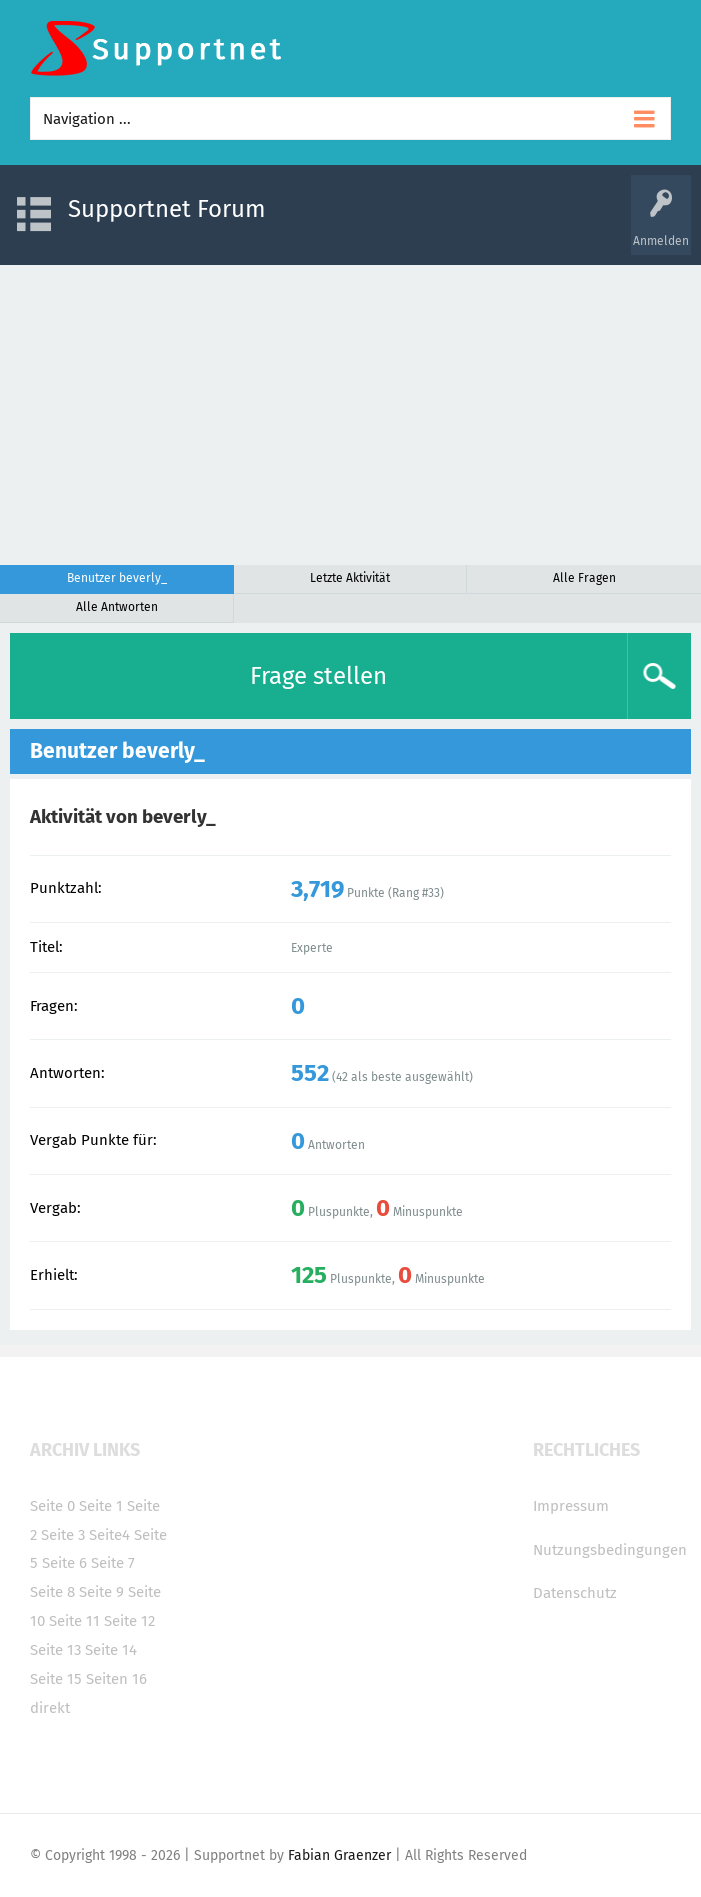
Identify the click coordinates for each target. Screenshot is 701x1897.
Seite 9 (101, 1592)
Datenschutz (575, 1593)
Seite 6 (64, 1563)
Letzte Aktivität (350, 578)
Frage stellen (318, 676)
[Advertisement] (350, 415)
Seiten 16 (116, 1679)
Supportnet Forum (167, 209)
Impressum (571, 1506)
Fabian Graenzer (339, 1855)
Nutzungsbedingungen (610, 1550)
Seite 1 (101, 1506)
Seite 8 (52, 1592)
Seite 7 (113, 1563)
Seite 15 (56, 1679)
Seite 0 (52, 1506)
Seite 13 (55, 1650)
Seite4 (109, 1535)
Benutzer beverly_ (117, 578)
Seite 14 (111, 1650)
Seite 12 (129, 1621)
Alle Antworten (117, 607)
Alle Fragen (584, 578)
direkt (50, 1708)
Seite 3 (63, 1535)
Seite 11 (74, 1621)
